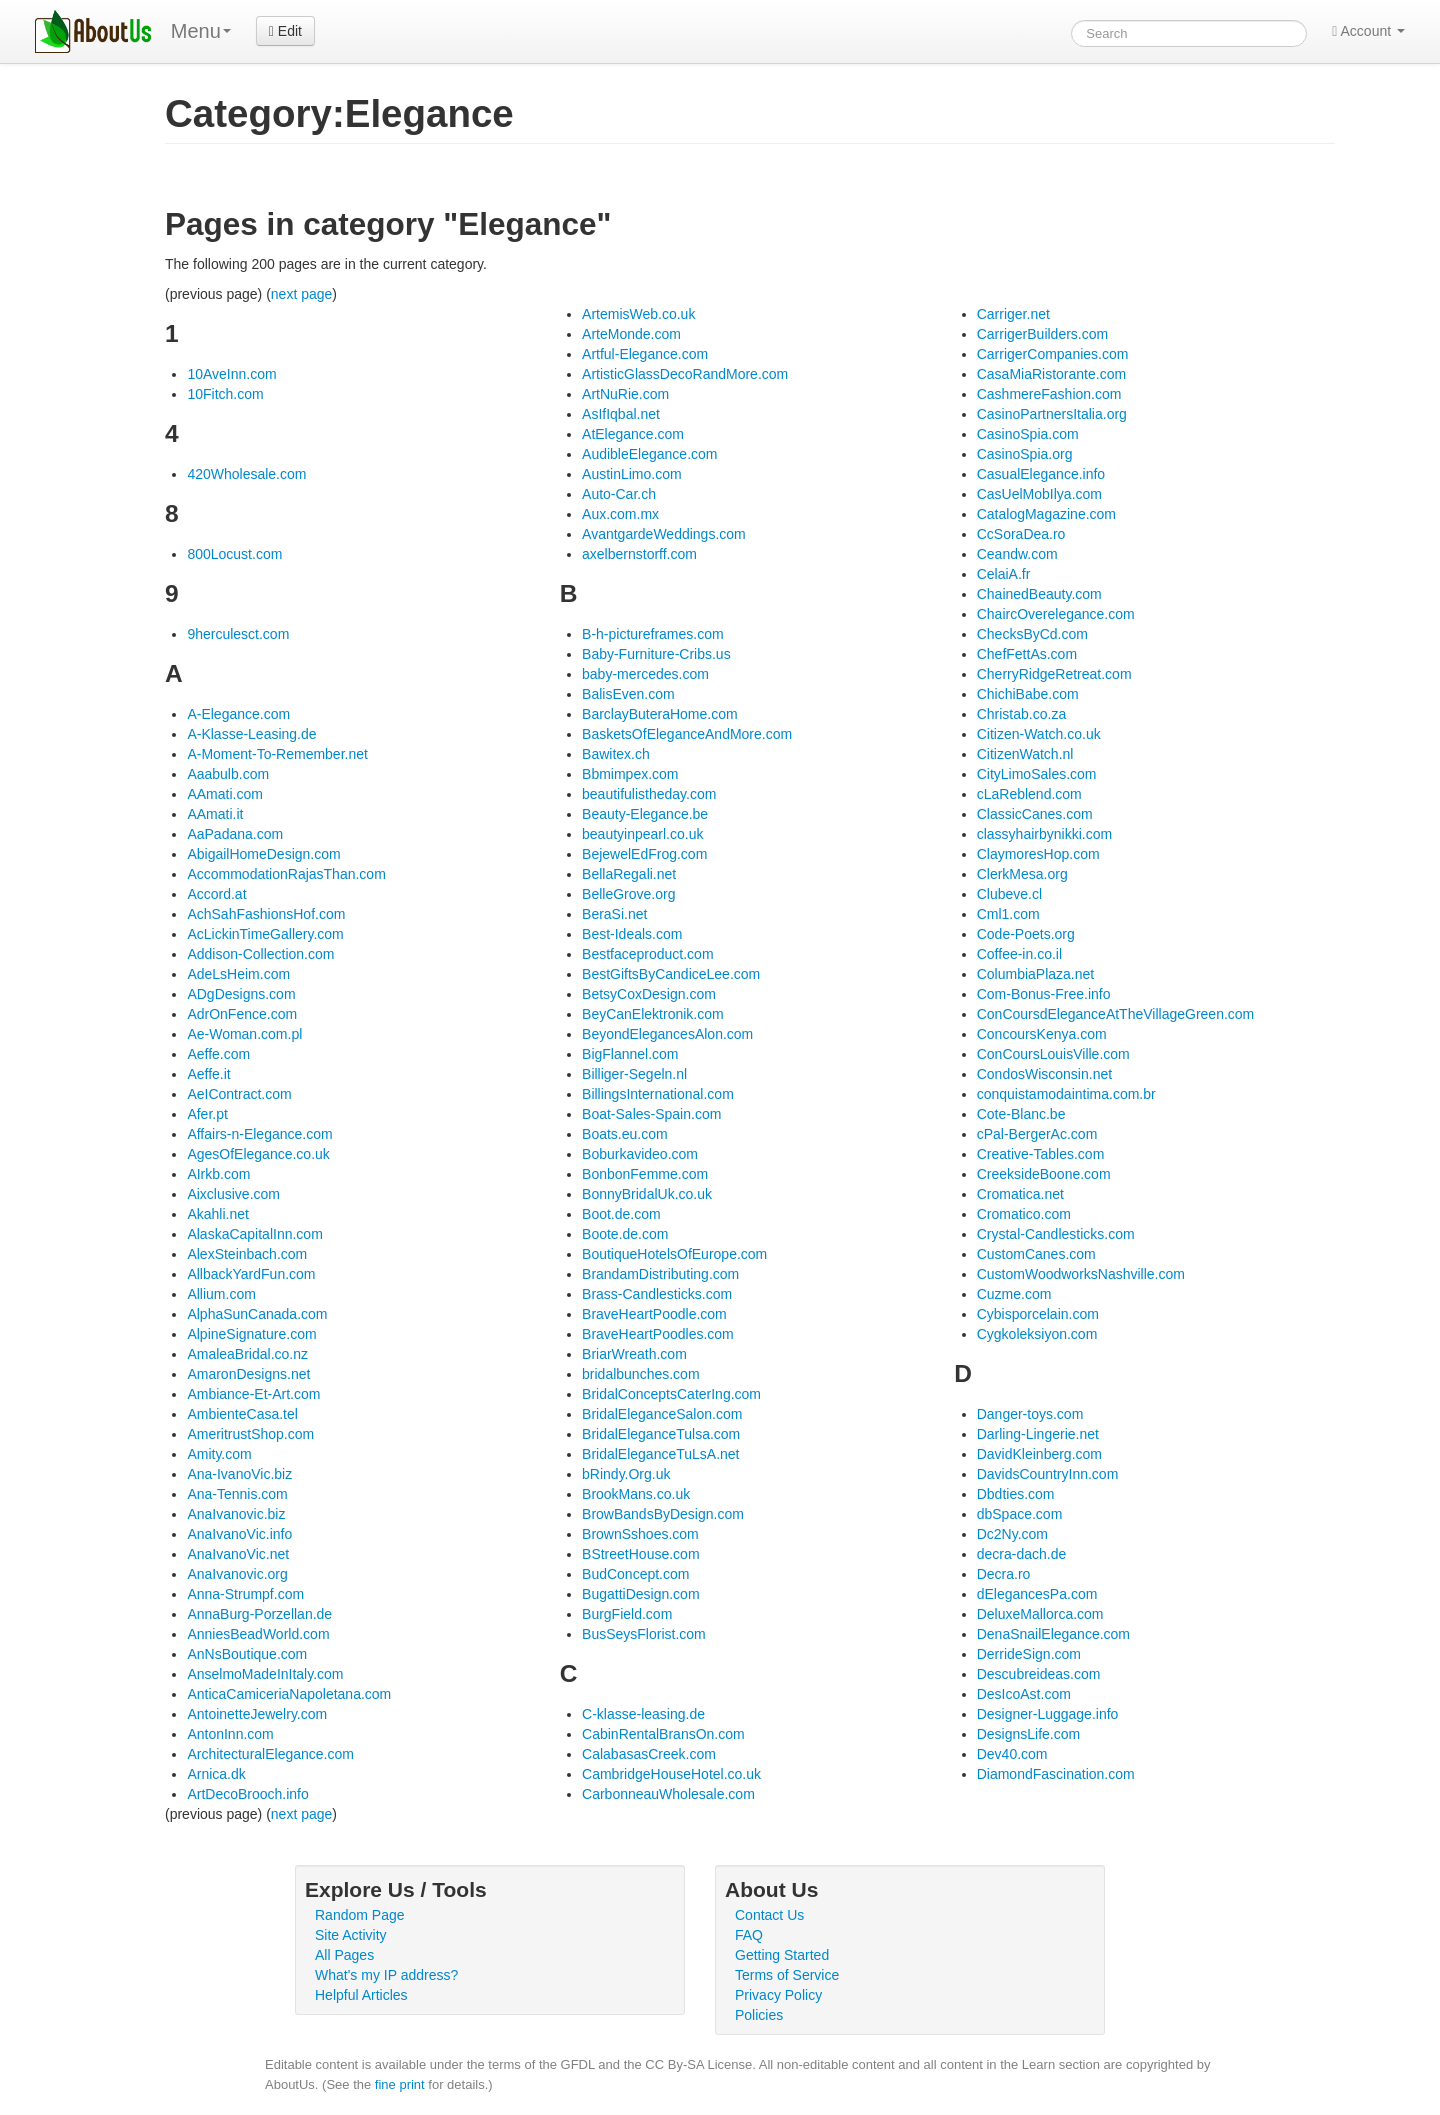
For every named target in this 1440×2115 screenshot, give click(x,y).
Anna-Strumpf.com (245, 1594)
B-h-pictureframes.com (653, 634)
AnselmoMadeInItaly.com (265, 1674)
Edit (285, 31)
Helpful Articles (361, 1995)
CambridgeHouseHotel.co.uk (671, 1774)
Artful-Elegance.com (645, 354)
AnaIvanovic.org (237, 1574)
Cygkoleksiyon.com (1037, 1334)
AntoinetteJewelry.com (257, 1714)
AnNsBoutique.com (247, 1654)
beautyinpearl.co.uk (642, 834)
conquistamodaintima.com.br (1066, 1094)
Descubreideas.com (1039, 1674)
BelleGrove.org (628, 894)
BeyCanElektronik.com (653, 1014)
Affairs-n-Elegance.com (259, 1134)
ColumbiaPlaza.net (1036, 974)
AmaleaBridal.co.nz (247, 1354)
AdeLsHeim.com (238, 974)
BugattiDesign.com (641, 1594)
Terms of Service (787, 1975)
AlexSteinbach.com (247, 1254)
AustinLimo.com (632, 474)
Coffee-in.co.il (1019, 954)
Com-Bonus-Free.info (1044, 994)
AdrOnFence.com (242, 1014)
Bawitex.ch (616, 754)
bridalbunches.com (641, 1374)
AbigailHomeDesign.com (263, 854)
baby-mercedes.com (645, 674)
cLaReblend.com (1029, 794)
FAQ (749, 1935)
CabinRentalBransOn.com (663, 1734)
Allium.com (221, 1294)
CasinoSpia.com (1028, 434)
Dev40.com (1012, 1754)
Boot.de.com (621, 1214)
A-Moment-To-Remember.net (277, 754)
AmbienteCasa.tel (242, 1414)
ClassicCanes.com (1035, 814)
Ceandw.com (1017, 554)
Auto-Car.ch (619, 494)
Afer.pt (207, 1114)
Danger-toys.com (1030, 1414)
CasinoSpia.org (1025, 454)
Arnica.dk (216, 1774)
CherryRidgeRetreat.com (1054, 674)
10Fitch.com (225, 394)
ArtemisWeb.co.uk (638, 314)
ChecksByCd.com (1032, 634)
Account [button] (1368, 31)
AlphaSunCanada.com (257, 1314)
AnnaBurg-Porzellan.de (259, 1614)
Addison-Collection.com (260, 954)
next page (302, 294)
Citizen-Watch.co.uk (1039, 734)
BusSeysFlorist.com (644, 1634)
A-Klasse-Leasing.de (251, 734)
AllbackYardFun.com (251, 1274)
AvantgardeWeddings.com (664, 534)
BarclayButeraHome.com (660, 714)
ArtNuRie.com (625, 394)
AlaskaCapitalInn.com (254, 1234)
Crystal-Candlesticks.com (1056, 1234)
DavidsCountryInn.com (1048, 1474)
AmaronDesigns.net (248, 1374)
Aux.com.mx (620, 514)
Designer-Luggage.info (1048, 1714)
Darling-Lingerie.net (1038, 1434)
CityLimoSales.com (1037, 774)
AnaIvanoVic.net (238, 1554)
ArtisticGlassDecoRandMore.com (685, 374)
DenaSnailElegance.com (1053, 1634)
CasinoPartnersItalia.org (1052, 414)
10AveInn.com (231, 374)
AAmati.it (215, 814)
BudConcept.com (635, 1574)
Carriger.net (1013, 314)
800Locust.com (234, 554)
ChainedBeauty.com (1039, 594)
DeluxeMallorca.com (1040, 1614)
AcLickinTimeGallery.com (265, 934)
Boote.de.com (625, 1234)
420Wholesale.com (246, 474)
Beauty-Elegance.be (645, 814)
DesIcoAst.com (1024, 1694)
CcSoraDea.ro (1021, 534)
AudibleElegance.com (649, 454)
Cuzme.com (1014, 1294)
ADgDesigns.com (241, 994)
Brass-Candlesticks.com (657, 1294)
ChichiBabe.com (1028, 694)
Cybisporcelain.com (1038, 1314)
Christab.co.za (1021, 714)
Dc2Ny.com (1012, 1534)
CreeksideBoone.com (1044, 1174)
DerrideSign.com (1029, 1654)
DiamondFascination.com (1056, 1774)
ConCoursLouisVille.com (1053, 1054)
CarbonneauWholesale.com (668, 1794)
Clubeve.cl (1009, 894)
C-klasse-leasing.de (643, 1714)
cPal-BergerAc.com (1037, 1134)
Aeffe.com (218, 1054)
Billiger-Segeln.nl (634, 1074)
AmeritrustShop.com (250, 1434)
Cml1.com (1008, 914)
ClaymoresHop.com (1038, 854)
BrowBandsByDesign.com (663, 1514)
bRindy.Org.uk (626, 1474)
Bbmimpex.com (630, 774)
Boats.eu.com (625, 1134)
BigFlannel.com (630, 1054)
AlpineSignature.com (251, 1334)
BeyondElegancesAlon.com (667, 1034)
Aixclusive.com (233, 1194)
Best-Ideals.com (632, 934)
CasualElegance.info (1041, 474)
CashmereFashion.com (1049, 394)
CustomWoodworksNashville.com (1081, 1274)
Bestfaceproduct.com (648, 954)
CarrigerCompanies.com (1053, 354)
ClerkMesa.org (1022, 874)
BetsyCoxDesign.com (649, 994)
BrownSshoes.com (640, 1534)
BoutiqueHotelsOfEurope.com (674, 1254)
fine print (400, 2084)
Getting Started (782, 1955)
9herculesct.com (238, 634)
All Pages (344, 1955)
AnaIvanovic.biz (236, 1514)
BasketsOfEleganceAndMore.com (687, 734)
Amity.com (219, 1454)
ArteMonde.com (631, 334)
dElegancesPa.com (1037, 1594)
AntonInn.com (230, 1734)
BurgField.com (627, 1614)
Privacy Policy (778, 1995)
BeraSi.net (614, 914)
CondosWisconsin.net (1044, 1074)
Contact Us (769, 1915)
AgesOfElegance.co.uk (258, 1154)
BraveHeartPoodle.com (654, 1314)
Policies (759, 2015)
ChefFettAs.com (1027, 654)
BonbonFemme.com (645, 1174)
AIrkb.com (218, 1174)
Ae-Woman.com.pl (244, 1034)
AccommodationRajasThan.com (286, 874)
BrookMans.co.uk (636, 1494)
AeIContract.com (239, 1094)
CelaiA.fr (1004, 574)
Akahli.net (217, 1214)
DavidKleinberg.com (1039, 1454)
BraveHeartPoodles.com (658, 1334)
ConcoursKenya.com (1042, 1034)
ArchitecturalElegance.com (270, 1754)
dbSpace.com (1020, 1514)
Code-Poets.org (1026, 934)
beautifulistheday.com (649, 794)
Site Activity (351, 1935)
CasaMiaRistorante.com (1051, 374)
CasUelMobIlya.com (1039, 494)
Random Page (360, 1915)
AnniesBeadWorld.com (258, 1634)
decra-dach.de (1022, 1554)
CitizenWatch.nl (1025, 754)
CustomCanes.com (1036, 1254)
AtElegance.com (633, 434)
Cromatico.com (1024, 1214)
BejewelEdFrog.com (644, 854)
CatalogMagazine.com (1046, 514)
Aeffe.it (208, 1074)
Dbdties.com (1016, 1494)
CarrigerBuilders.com (1042, 334)
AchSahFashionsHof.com (266, 914)
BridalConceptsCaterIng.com (671, 1394)
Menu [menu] (201, 31)
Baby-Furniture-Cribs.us (656, 654)
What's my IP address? (386, 1975)
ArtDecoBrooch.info (247, 1794)
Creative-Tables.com (1041, 1154)
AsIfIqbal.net (621, 414)
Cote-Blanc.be (1021, 1114)
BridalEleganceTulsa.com (661, 1434)
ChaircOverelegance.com (1056, 614)
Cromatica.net (1020, 1194)
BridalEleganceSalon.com (662, 1414)
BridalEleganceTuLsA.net (660, 1454)
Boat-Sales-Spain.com (651, 1114)
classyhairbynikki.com (1044, 834)
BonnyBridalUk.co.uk (647, 1194)
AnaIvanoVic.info (239, 1534)
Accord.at (216, 894)
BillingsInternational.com (658, 1094)
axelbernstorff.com (639, 554)
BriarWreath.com (634, 1354)
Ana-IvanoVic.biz (239, 1474)
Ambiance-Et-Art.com (253, 1394)
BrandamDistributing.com (660, 1274)
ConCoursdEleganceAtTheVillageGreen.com (1116, 1014)
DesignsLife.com (1029, 1734)
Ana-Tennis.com (237, 1494)
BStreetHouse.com (641, 1554)
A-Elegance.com (238, 714)
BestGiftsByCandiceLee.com (671, 974)
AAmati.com (224, 794)
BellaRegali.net (629, 874)
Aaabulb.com (228, 774)
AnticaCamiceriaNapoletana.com (289, 1694)
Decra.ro (1004, 1574)
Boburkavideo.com (640, 1154)
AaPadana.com (235, 834)
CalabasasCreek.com (649, 1754)
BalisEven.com (628, 694)
